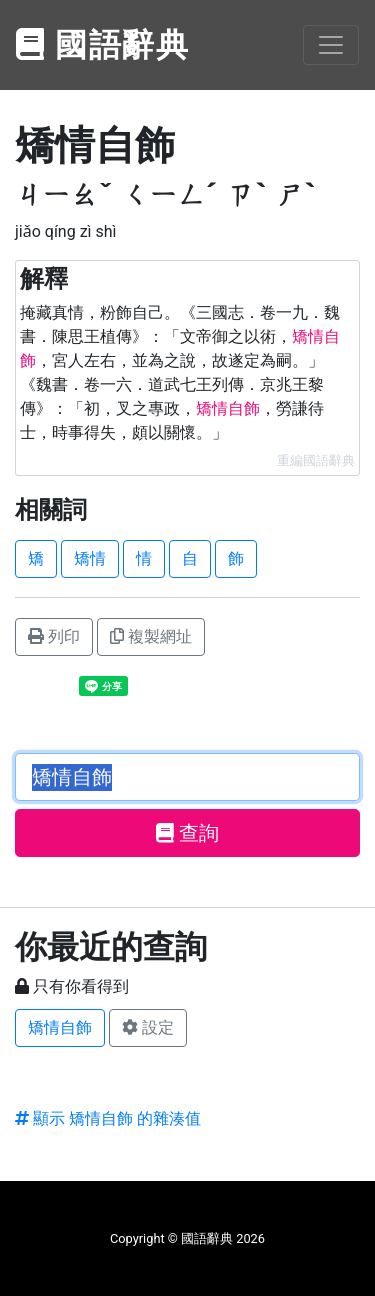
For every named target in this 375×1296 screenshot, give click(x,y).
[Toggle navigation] (331, 45)
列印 (54, 636)
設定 (148, 1027)
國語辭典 (103, 45)
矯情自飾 (60, 1027)
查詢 (187, 833)
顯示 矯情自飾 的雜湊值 (108, 1118)
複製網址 (151, 636)
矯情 (90, 558)
